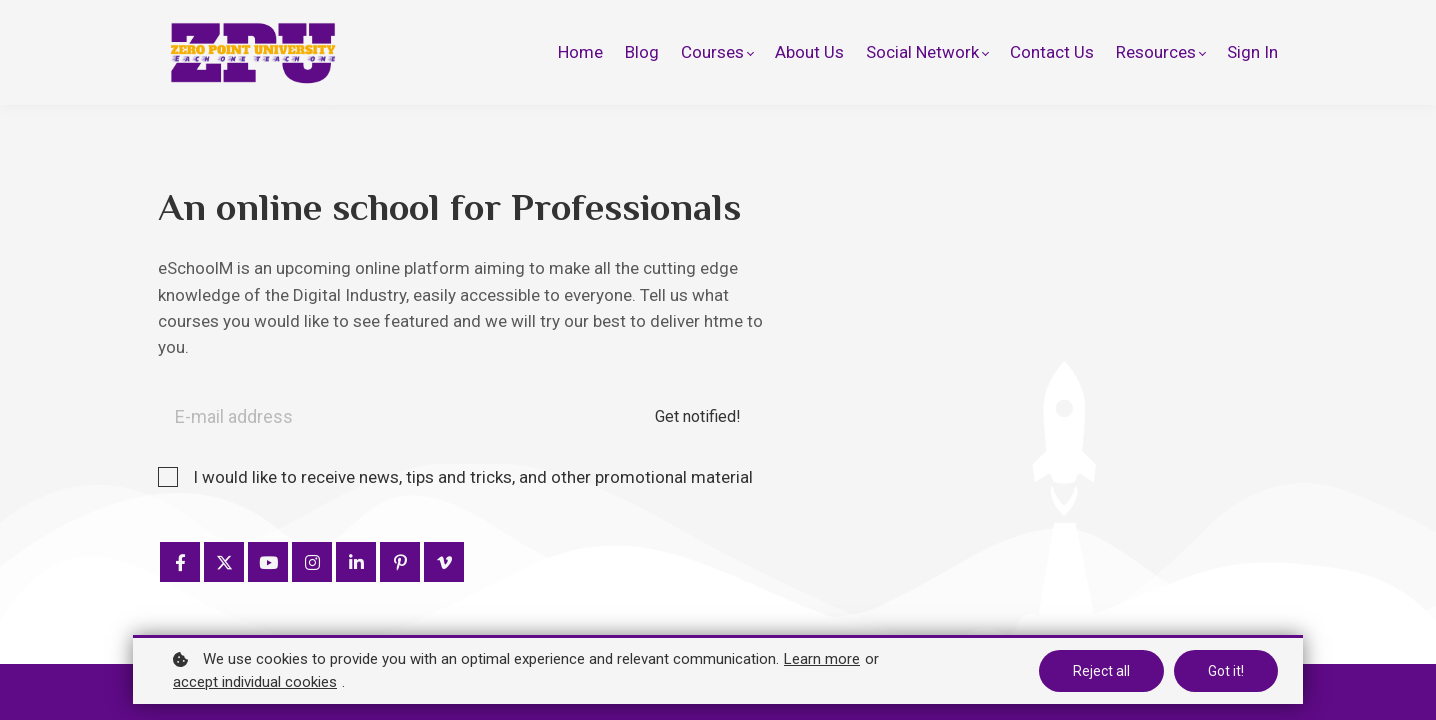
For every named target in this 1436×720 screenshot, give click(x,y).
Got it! (1226, 671)
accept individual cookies (255, 682)
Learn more (822, 659)
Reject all (1101, 671)
